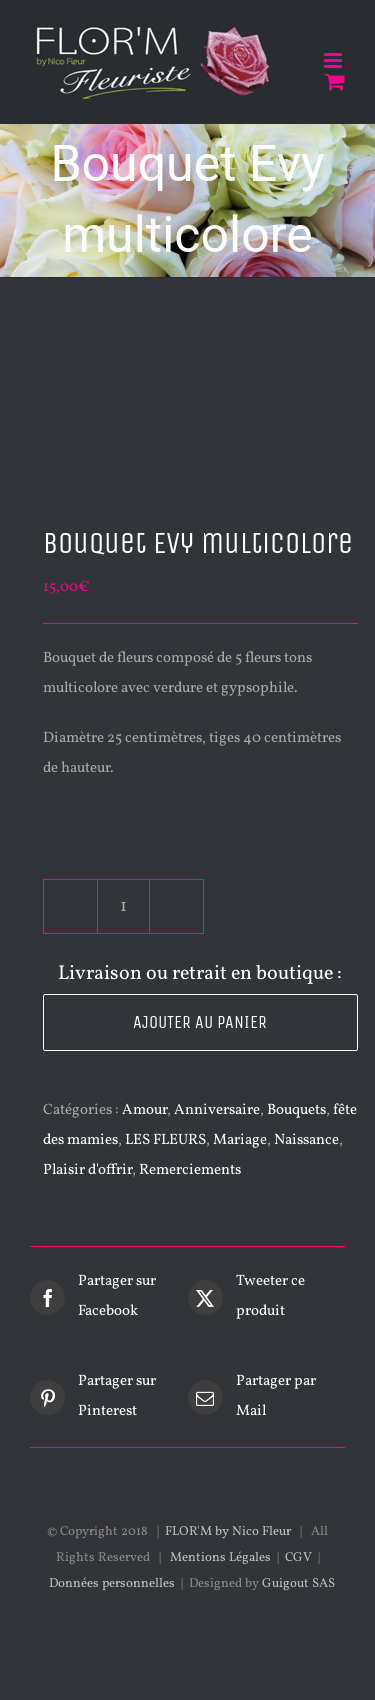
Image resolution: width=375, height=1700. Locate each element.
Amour (144, 1110)
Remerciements (190, 1170)
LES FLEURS (165, 1140)
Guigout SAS (298, 1584)
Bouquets (296, 1110)
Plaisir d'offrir (87, 1170)
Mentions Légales (220, 1558)
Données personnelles (112, 1584)
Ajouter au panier (200, 1022)
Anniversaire (217, 1110)
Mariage (240, 1140)
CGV (298, 1558)
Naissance (306, 1140)
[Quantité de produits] (123, 906)
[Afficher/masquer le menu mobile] (334, 60)
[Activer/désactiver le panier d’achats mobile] (335, 81)
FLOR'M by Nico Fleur (228, 1532)
